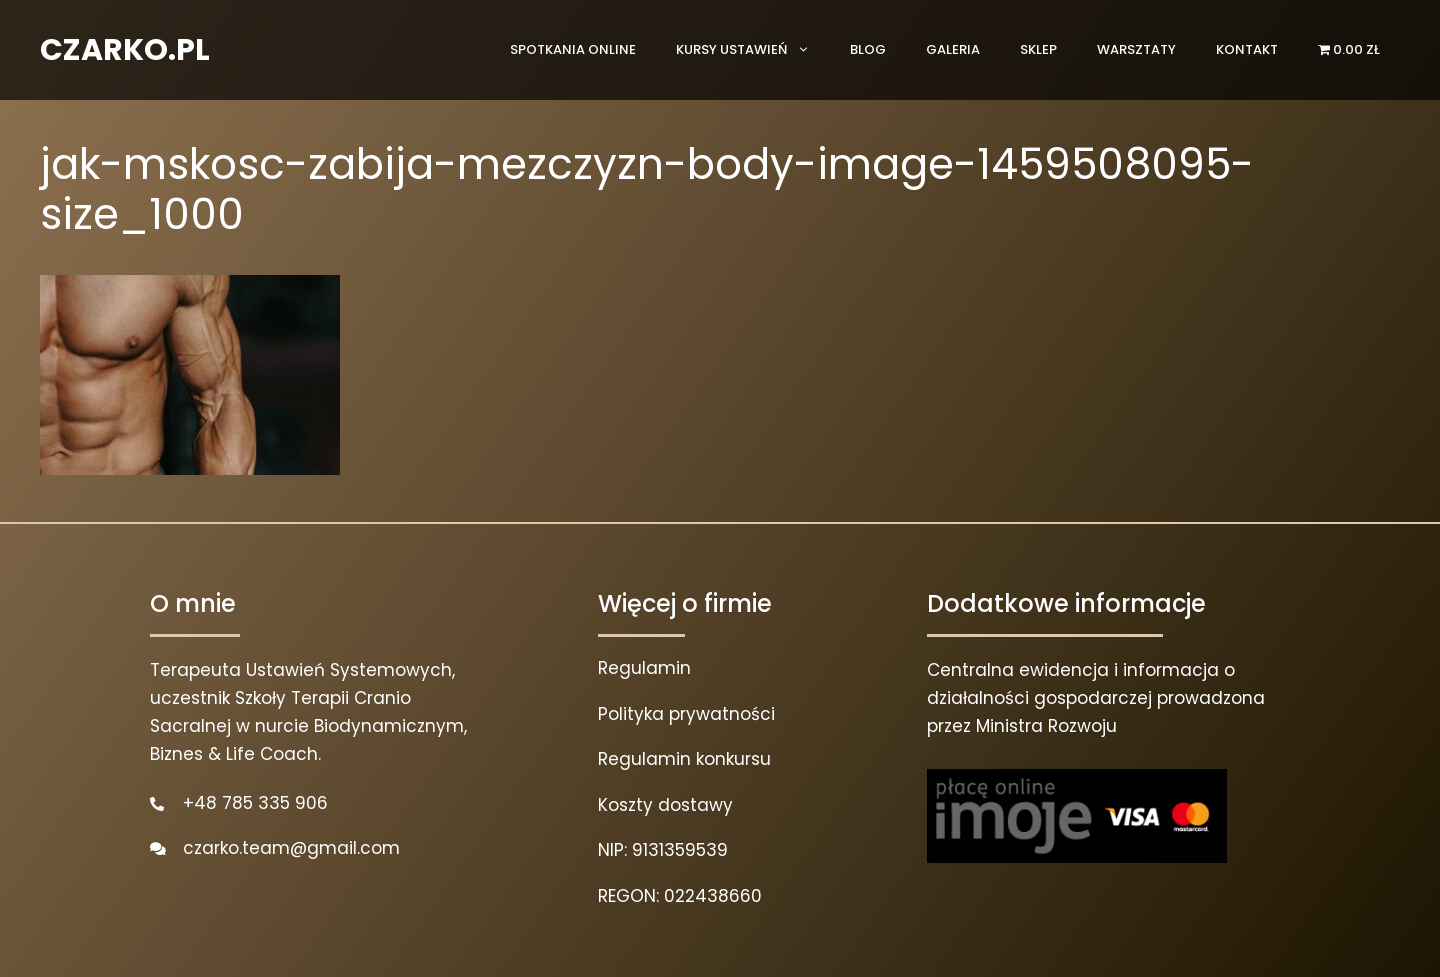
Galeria (953, 49)
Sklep (1038, 49)
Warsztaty (1136, 49)
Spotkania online (573, 49)
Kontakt (1247, 49)
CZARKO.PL (125, 50)
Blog (868, 49)
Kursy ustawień (753, 50)
